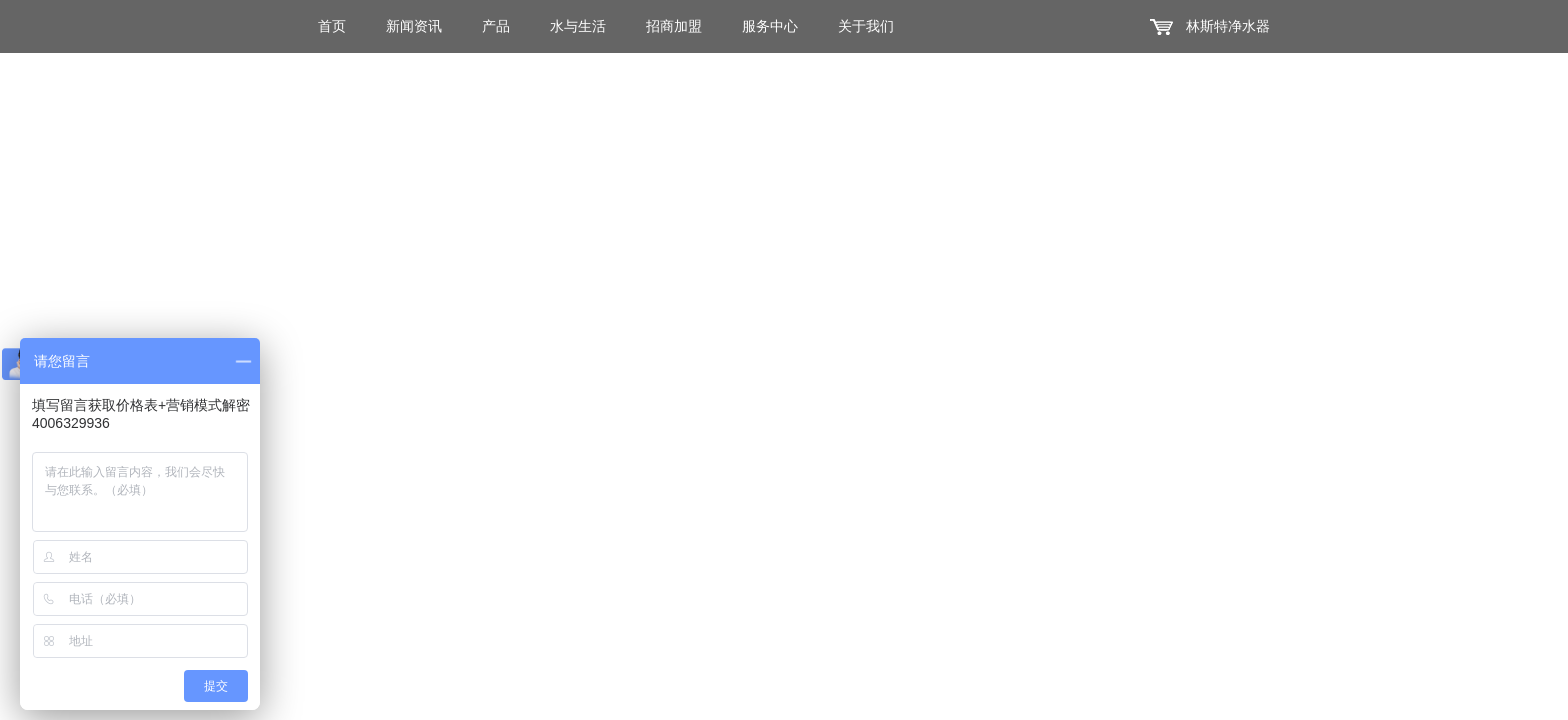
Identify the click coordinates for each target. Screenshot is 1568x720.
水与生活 (578, 26)
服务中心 (770, 26)
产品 (496, 26)
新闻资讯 (414, 26)
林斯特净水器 (1228, 26)
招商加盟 (674, 26)
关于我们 (866, 26)
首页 (332, 26)
